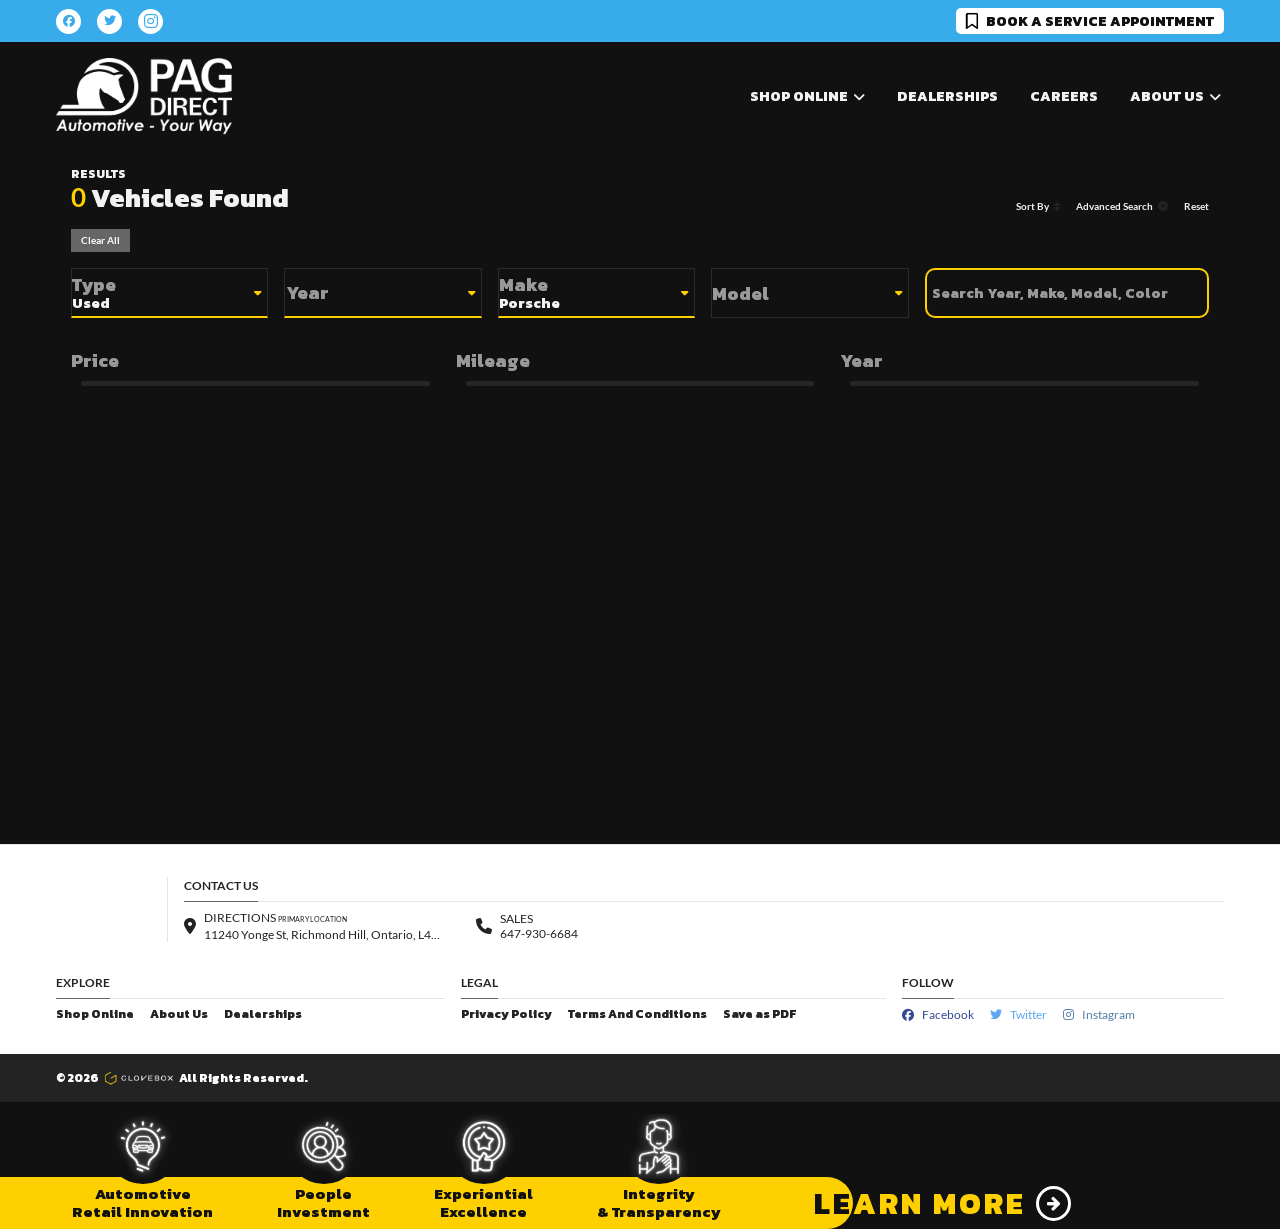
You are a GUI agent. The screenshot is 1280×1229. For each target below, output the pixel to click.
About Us (179, 1014)
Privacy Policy (506, 1014)
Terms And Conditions (637, 1014)
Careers (1064, 96)
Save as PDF (759, 1014)
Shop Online (95, 1014)
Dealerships (947, 96)
